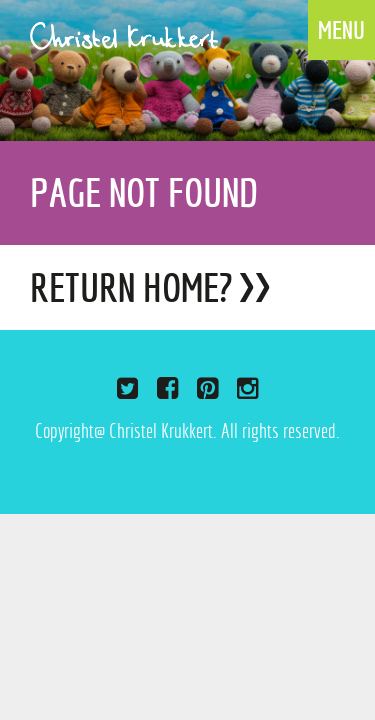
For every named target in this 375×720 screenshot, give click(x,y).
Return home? (131, 287)
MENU (341, 30)
